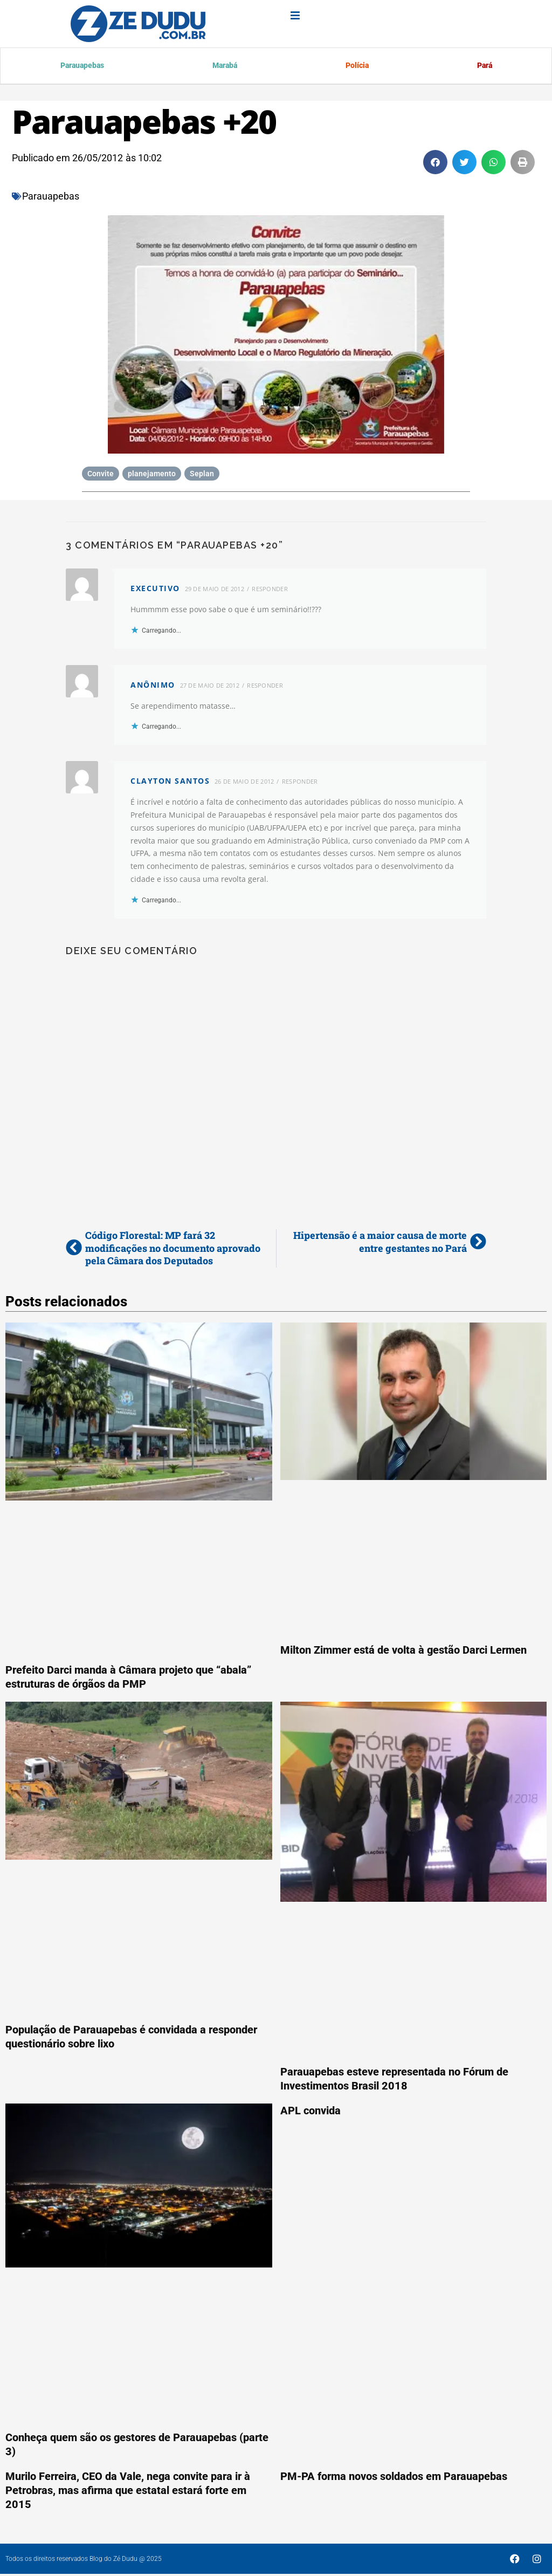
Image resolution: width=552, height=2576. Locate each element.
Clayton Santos (170, 782)
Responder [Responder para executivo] (270, 590)
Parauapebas (83, 67)
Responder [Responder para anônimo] (265, 687)
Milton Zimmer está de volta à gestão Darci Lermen (403, 1651)
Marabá (224, 67)
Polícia (356, 67)
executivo (155, 590)
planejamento (152, 475)
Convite (100, 475)
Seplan (202, 475)
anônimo (152, 686)
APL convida (310, 2112)
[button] (435, 164)
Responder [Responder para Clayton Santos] (300, 783)
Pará (483, 67)
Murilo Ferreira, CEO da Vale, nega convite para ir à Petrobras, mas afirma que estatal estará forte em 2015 (127, 2491)
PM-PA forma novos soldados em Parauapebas (393, 2477)
